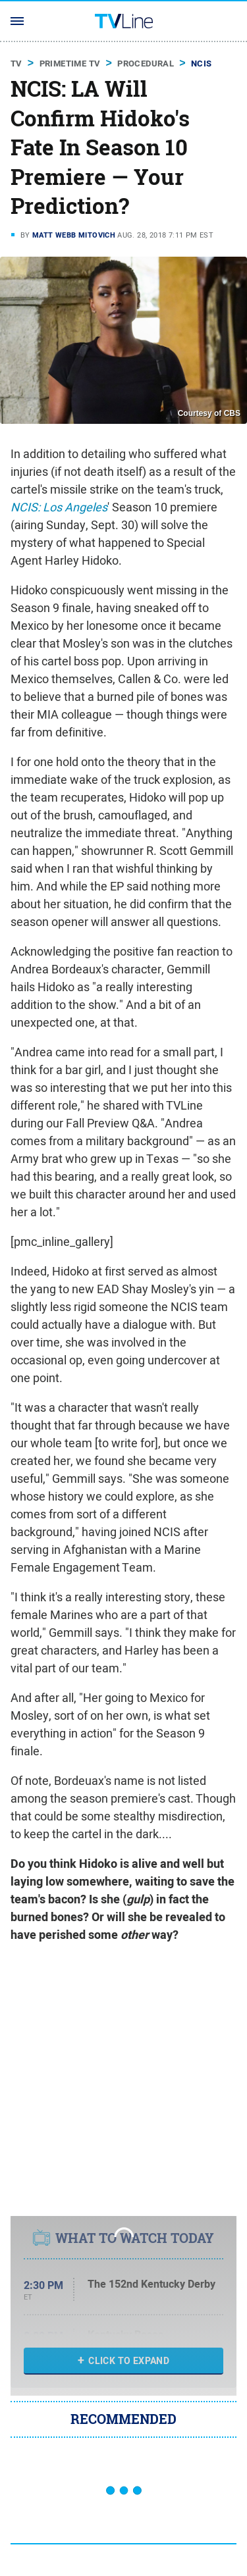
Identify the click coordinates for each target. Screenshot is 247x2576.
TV (16, 63)
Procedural (145, 63)
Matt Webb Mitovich (73, 235)
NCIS (201, 63)
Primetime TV (70, 63)
